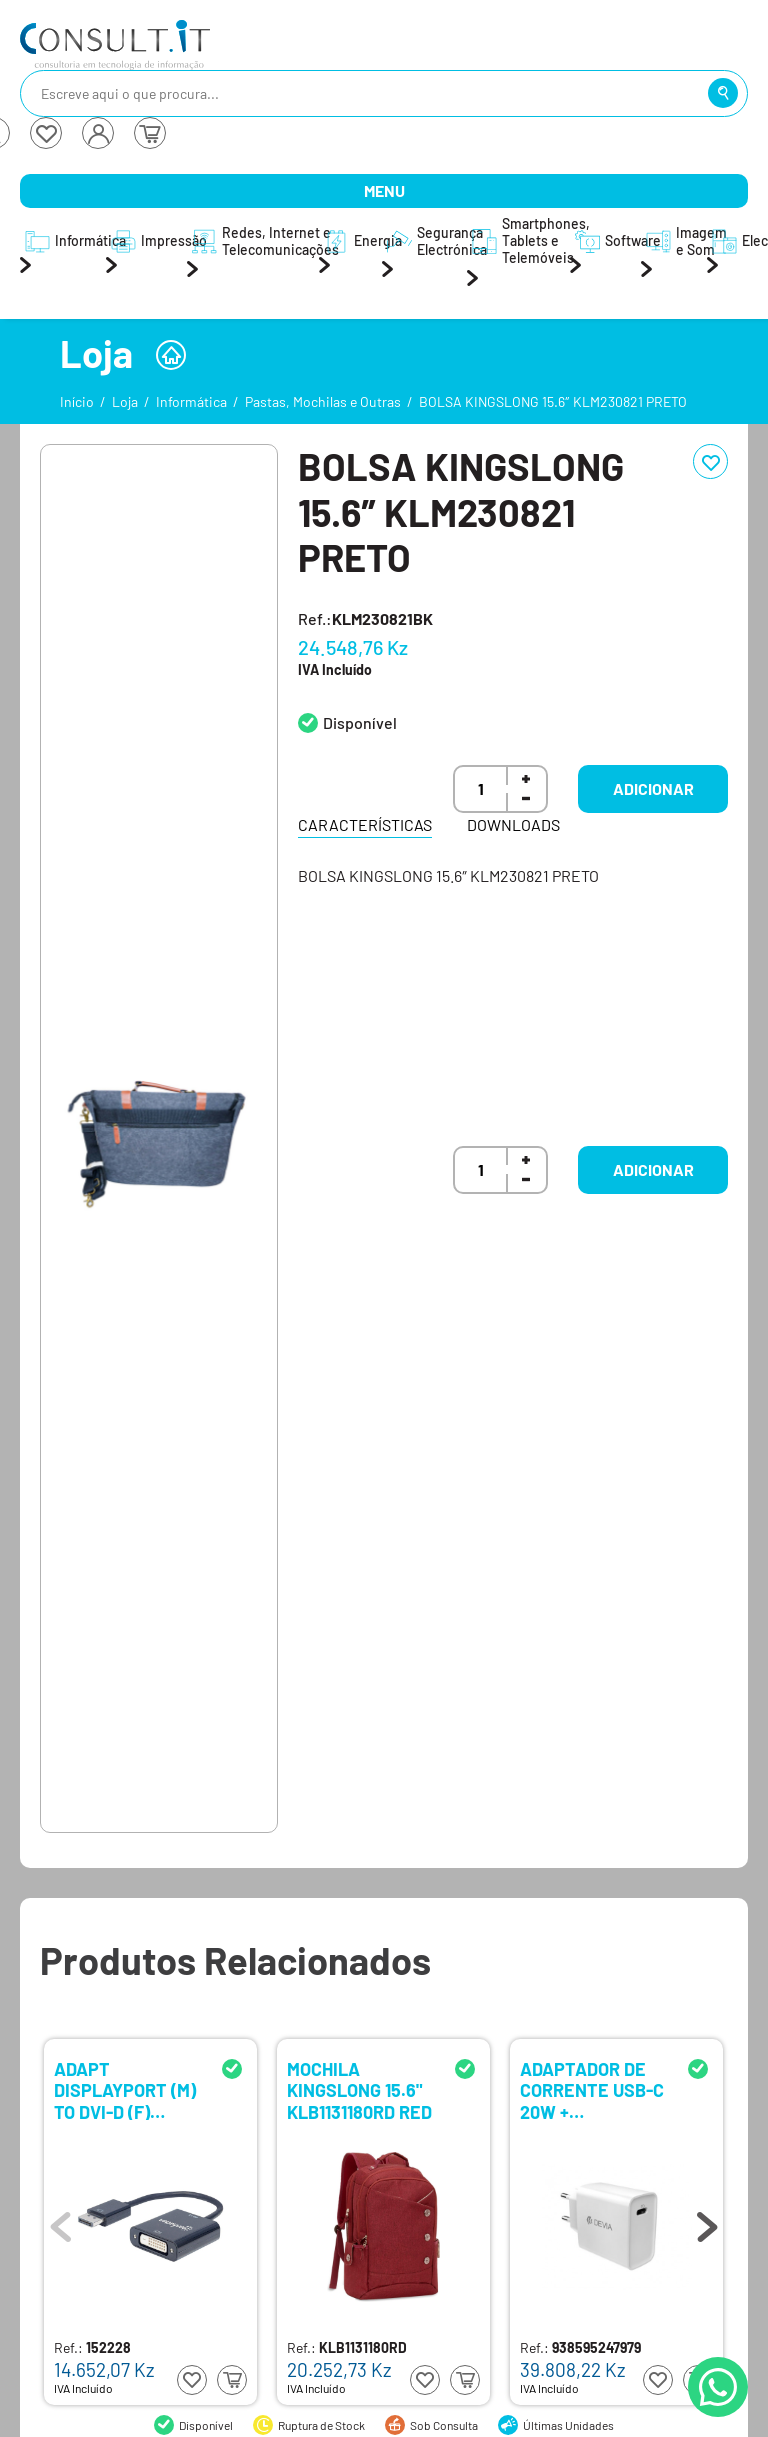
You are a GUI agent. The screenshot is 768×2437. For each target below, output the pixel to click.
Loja (125, 401)
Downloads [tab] (513, 824)
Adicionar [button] (653, 788)
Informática (191, 401)
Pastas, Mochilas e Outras (323, 401)
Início (77, 401)
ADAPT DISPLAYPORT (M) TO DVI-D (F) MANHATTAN (125, 2089)
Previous (61, 2222)
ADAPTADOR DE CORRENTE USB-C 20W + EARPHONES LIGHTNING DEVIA (592, 2089)
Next (707, 2222)
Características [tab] (365, 824)
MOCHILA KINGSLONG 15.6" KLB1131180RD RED (359, 2089)
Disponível (360, 722)
